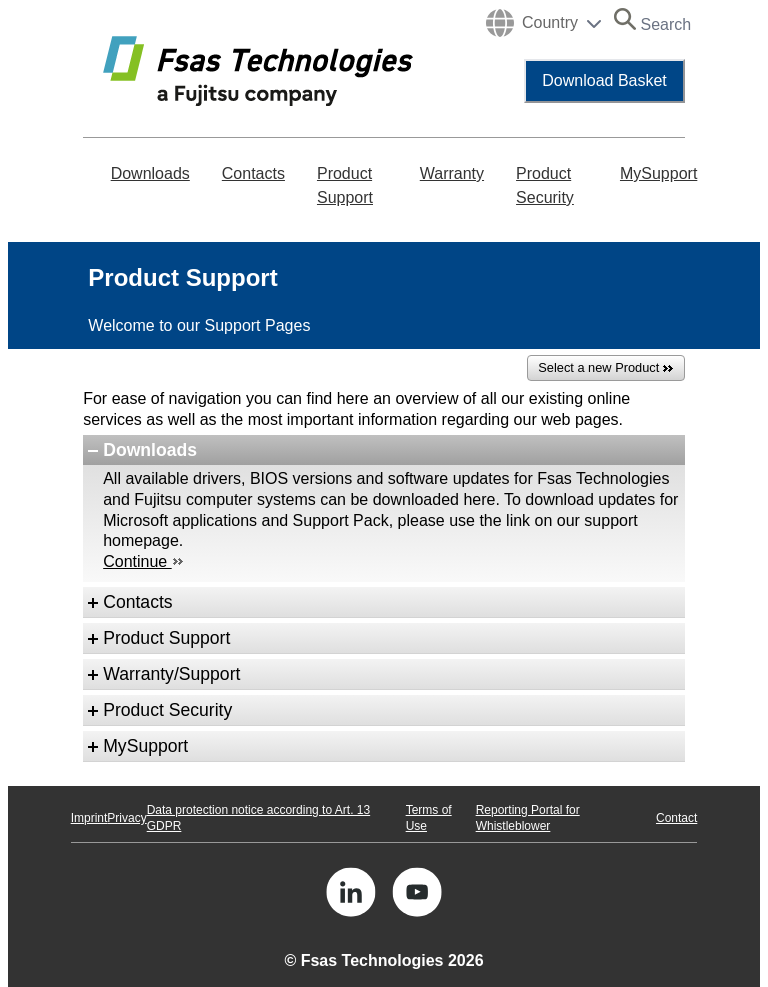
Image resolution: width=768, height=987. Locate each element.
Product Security (545, 185)
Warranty (452, 173)
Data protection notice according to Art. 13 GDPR (258, 818)
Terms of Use (429, 818)
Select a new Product (605, 368)
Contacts (253, 173)
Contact (676, 818)
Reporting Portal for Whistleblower (528, 818)
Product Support (345, 185)
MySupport (658, 173)
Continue (143, 561)
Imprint (89, 818)
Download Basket (604, 80)
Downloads (150, 173)
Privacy (126, 818)
